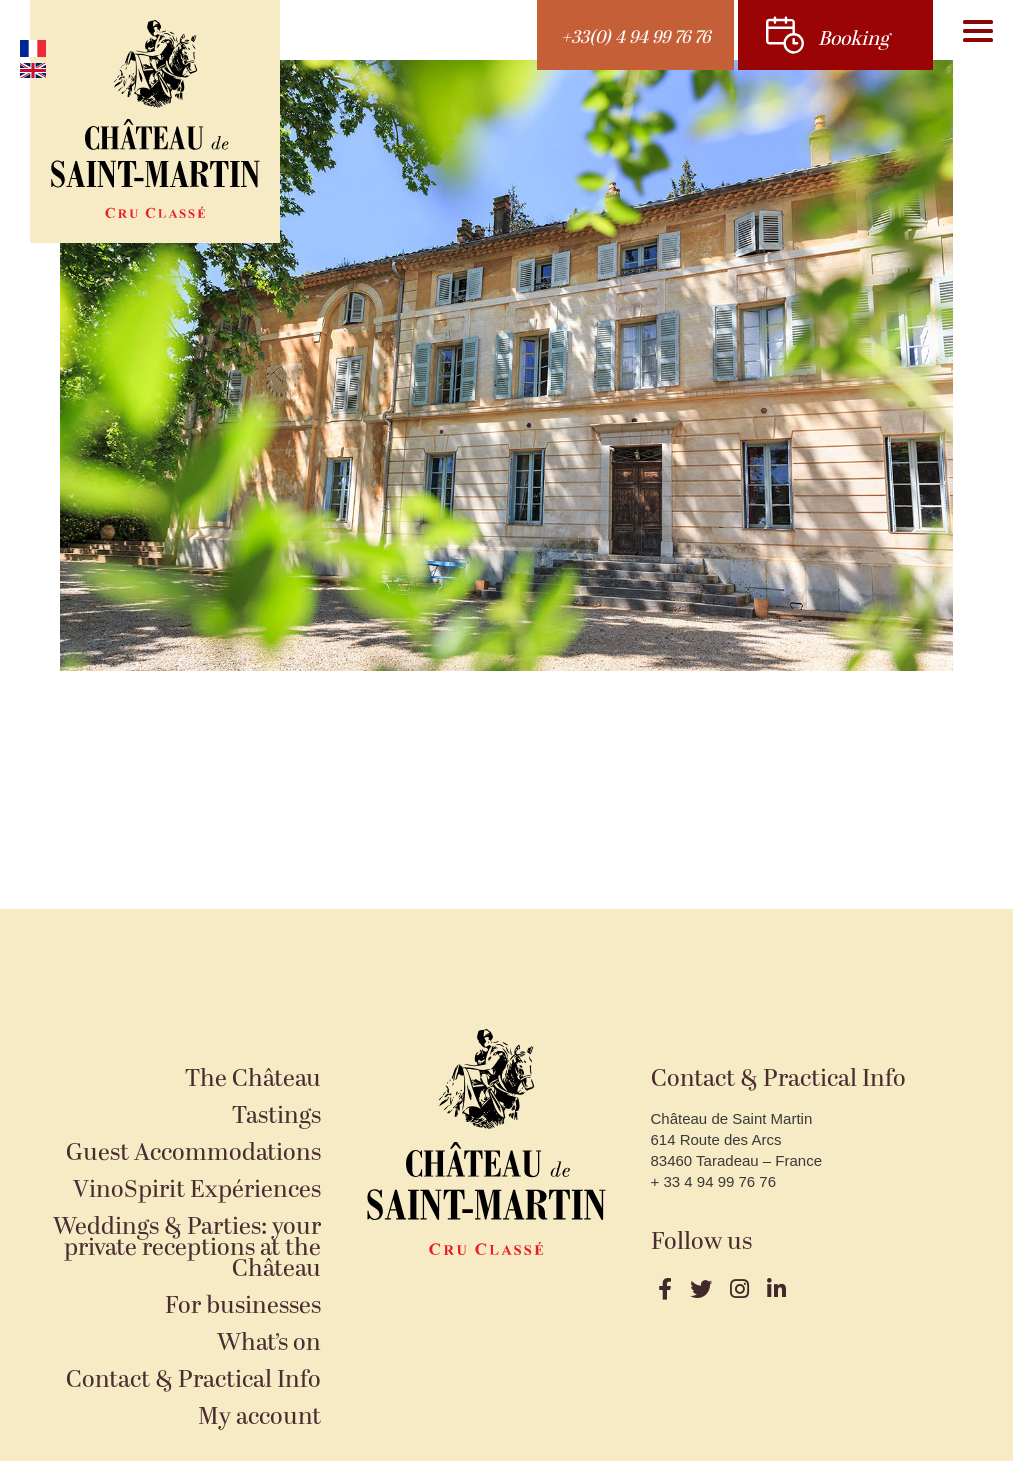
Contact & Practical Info (193, 1380)
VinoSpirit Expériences (197, 1190)
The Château (253, 1079)
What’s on (269, 1343)
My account (259, 1417)
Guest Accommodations (193, 1153)
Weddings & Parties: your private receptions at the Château (187, 1248)
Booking (853, 39)
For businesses (243, 1306)
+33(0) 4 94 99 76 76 (635, 37)
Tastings (276, 1116)
